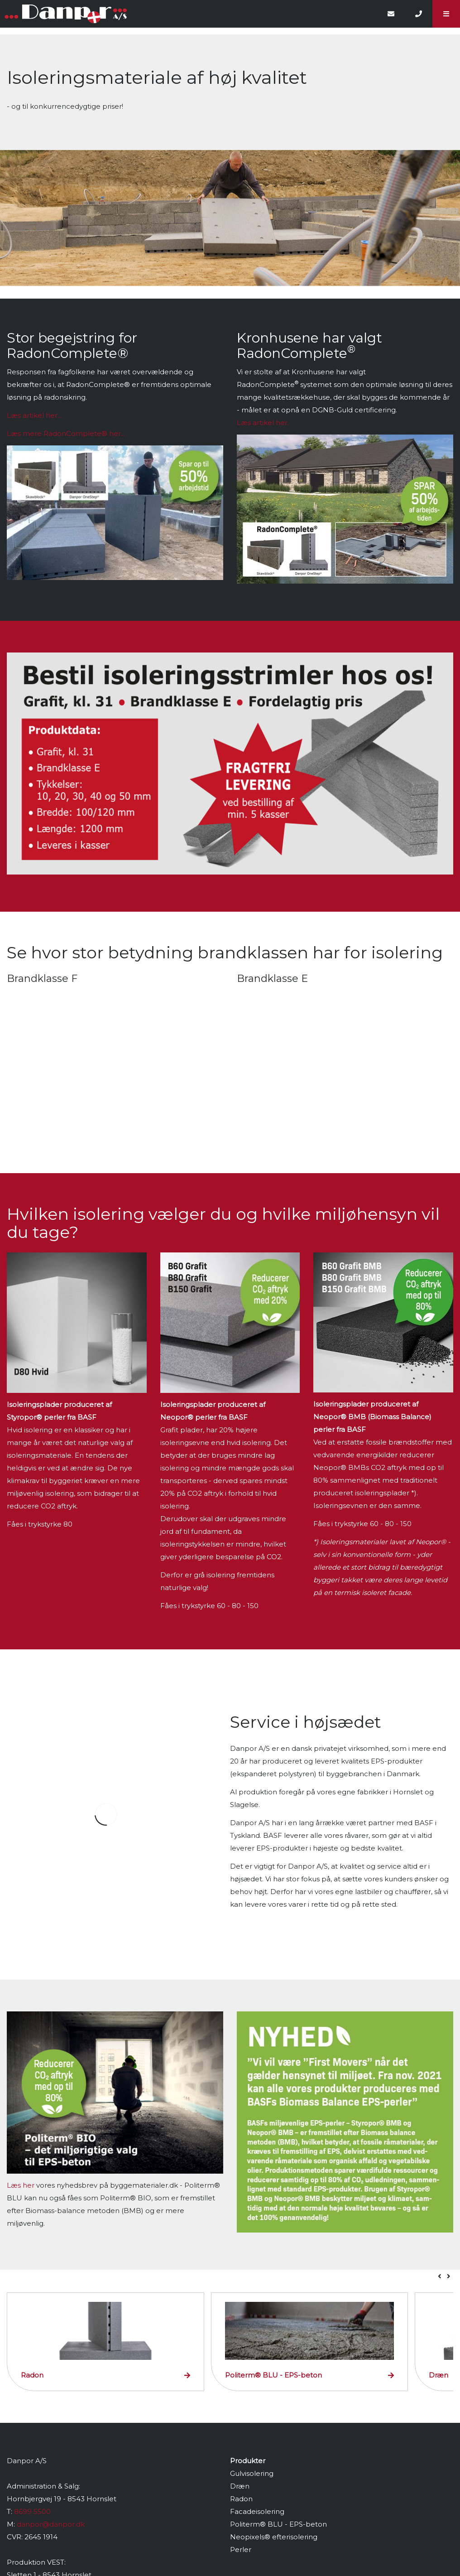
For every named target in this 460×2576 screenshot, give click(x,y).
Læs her (20, 2185)
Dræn (239, 2486)
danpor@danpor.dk (51, 2524)
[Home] (189, 14)
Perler (240, 2549)
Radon (241, 2498)
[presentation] (439, 2276)
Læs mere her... (66, 433)
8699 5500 (32, 2511)
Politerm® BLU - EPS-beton (278, 2524)
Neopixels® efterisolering (273, 2537)
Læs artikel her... (34, 415)
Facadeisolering (257, 2511)
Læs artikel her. (263, 422)
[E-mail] (391, 14)
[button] (446, 14)
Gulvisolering (251, 2473)
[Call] (418, 14)
